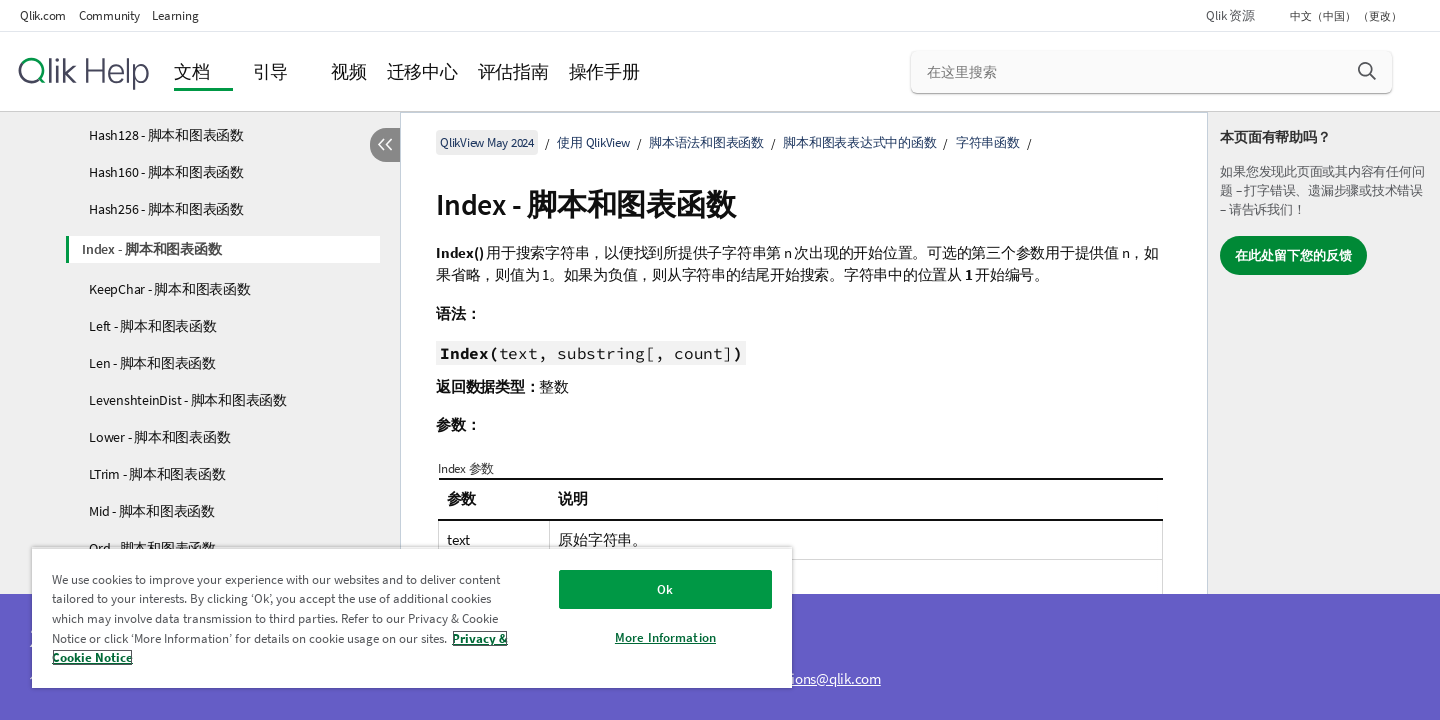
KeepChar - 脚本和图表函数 (170, 289)
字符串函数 (988, 142)
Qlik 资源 (1230, 15)
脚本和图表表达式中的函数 (859, 142)
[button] (1367, 71)
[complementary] (1324, 416)
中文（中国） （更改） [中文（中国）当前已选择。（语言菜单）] (1347, 16)
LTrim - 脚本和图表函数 (157, 474)
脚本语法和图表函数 (706, 142)
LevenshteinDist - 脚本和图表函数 (188, 400)
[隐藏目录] (385, 145)
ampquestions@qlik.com (806, 678)
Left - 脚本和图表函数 (153, 326)
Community (109, 15)
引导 (271, 71)
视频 (349, 71)
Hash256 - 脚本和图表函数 (166, 209)
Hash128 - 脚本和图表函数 (166, 135)
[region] (412, 617)
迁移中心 (422, 71)
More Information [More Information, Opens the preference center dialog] (665, 637)
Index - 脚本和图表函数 (151, 249)
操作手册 (604, 71)
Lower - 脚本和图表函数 (159, 437)
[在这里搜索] (1151, 72)
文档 (192, 71)
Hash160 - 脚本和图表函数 (166, 172)
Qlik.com (43, 15)
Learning (175, 15)
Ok (665, 589)
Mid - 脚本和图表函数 (152, 511)
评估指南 (513, 71)
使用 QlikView (593, 142)
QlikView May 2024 (487, 142)
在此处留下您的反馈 (1293, 255)
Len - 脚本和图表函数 (152, 363)
